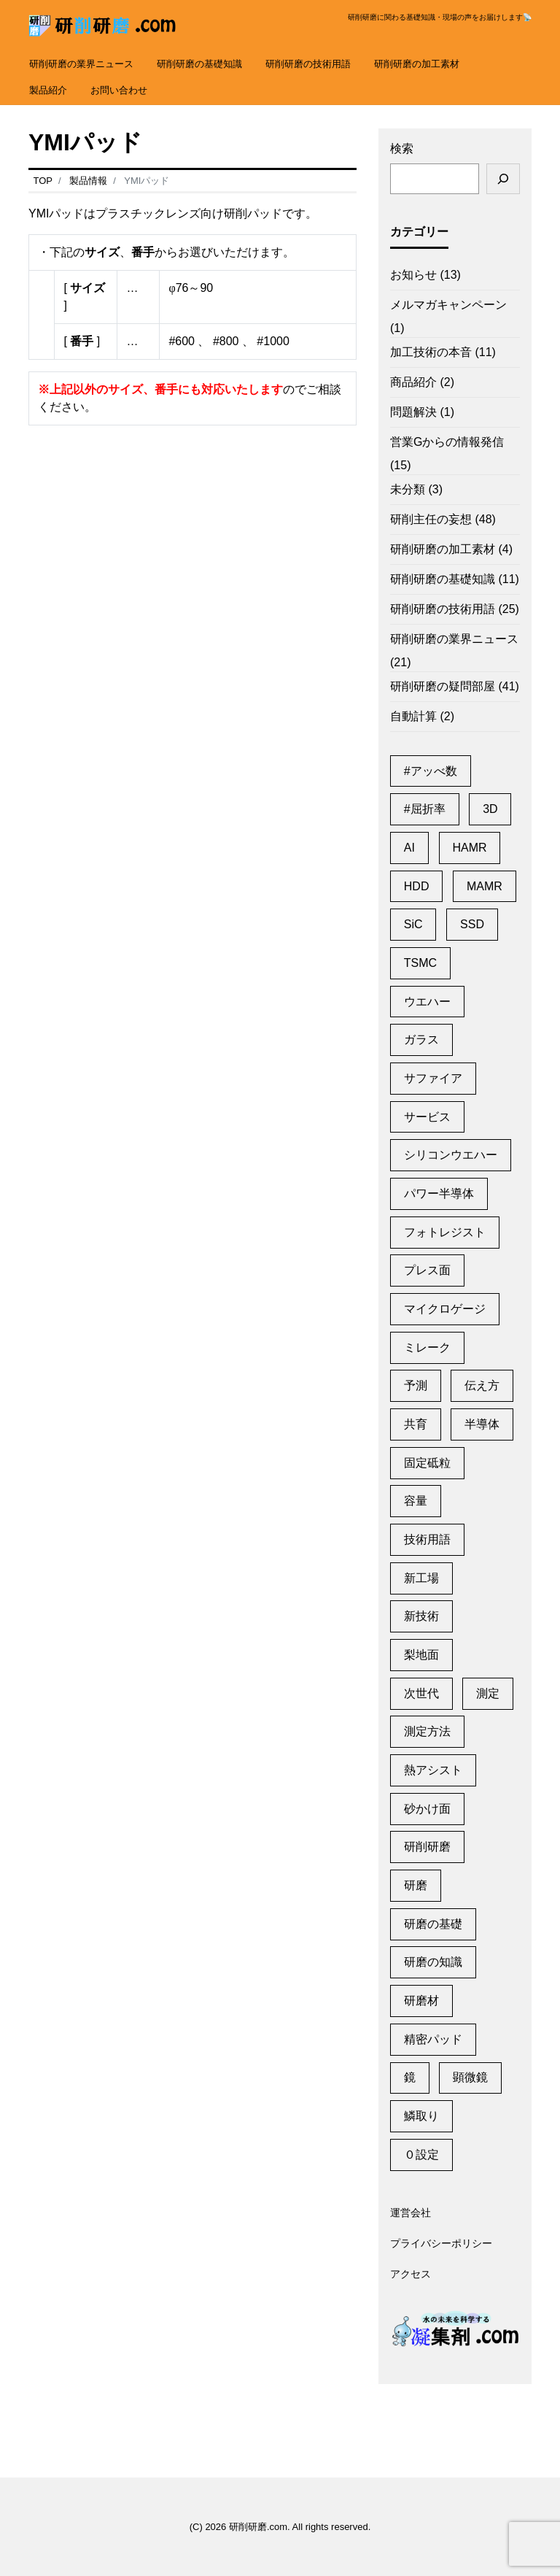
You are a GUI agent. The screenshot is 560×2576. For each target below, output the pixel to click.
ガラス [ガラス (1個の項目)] (421, 1039)
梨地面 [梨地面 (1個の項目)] (421, 1654)
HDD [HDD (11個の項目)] (416, 886)
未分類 (407, 489)
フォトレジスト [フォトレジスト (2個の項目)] (445, 1232)
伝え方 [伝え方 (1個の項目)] (481, 1385)
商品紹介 (413, 382)
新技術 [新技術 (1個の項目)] (421, 1616)
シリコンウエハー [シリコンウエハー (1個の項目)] (450, 1155)
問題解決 (413, 412)
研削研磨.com (258, 2526)
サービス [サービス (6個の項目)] (427, 1117)
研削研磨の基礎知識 (199, 63)
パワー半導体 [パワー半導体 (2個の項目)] (439, 1193)
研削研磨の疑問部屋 (442, 686)
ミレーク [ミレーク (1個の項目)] (427, 1347)
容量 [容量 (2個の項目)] (415, 1501)
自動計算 (413, 716)
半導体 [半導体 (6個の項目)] (481, 1424)
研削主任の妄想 (431, 519)
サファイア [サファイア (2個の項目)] (433, 1078)
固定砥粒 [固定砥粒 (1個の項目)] (427, 1463)
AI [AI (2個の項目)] (409, 847)
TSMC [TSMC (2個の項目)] (420, 963)
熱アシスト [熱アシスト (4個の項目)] (433, 1770)
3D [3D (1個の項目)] (490, 809)
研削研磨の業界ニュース (81, 63)
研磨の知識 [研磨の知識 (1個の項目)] (433, 1962)
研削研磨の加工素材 (416, 63)
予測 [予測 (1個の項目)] (415, 1385)
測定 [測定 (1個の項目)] (487, 1693)
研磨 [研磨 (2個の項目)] (415, 1885)
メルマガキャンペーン (448, 304)
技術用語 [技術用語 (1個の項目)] (427, 1539)
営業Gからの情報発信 (447, 442)
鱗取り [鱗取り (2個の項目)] (421, 2116)
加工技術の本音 (431, 352)
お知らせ (413, 275)
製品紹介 (48, 90)
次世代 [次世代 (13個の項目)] (421, 1693)
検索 (401, 148)
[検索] (503, 178)
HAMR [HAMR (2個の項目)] (469, 847)
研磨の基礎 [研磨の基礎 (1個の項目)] (433, 1924)
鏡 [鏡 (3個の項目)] (410, 2077)
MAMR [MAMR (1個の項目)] (484, 886)
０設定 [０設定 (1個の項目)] (421, 2154)
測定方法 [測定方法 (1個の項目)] (427, 1731)
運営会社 (410, 2213)
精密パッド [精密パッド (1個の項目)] (433, 2039)
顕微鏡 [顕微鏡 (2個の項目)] (470, 2077)
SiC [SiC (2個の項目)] (413, 924)
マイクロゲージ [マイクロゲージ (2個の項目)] (445, 1309)
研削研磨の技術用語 (308, 63)
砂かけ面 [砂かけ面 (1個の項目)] (427, 1808)
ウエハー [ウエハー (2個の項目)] (427, 1001)
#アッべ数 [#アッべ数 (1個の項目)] (430, 771)
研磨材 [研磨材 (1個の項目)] (421, 2000)
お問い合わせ (118, 90)
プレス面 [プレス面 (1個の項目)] (427, 1270)
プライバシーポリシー (441, 2244)
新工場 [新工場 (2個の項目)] (421, 1578)
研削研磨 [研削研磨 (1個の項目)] (427, 1846)
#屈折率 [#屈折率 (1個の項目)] (425, 809)
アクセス (410, 2274)
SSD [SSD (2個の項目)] (472, 924)
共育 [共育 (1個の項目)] (415, 1424)
